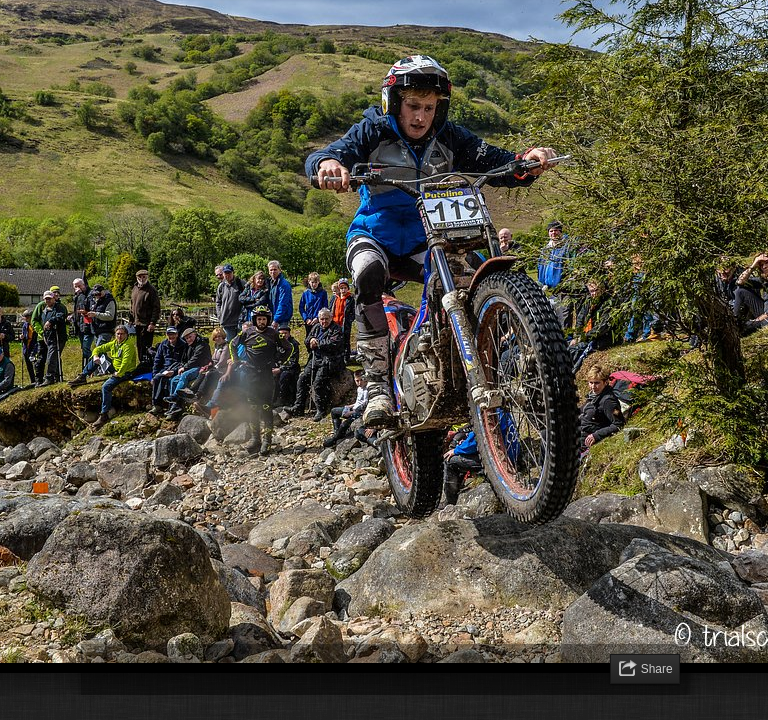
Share (657, 669)
